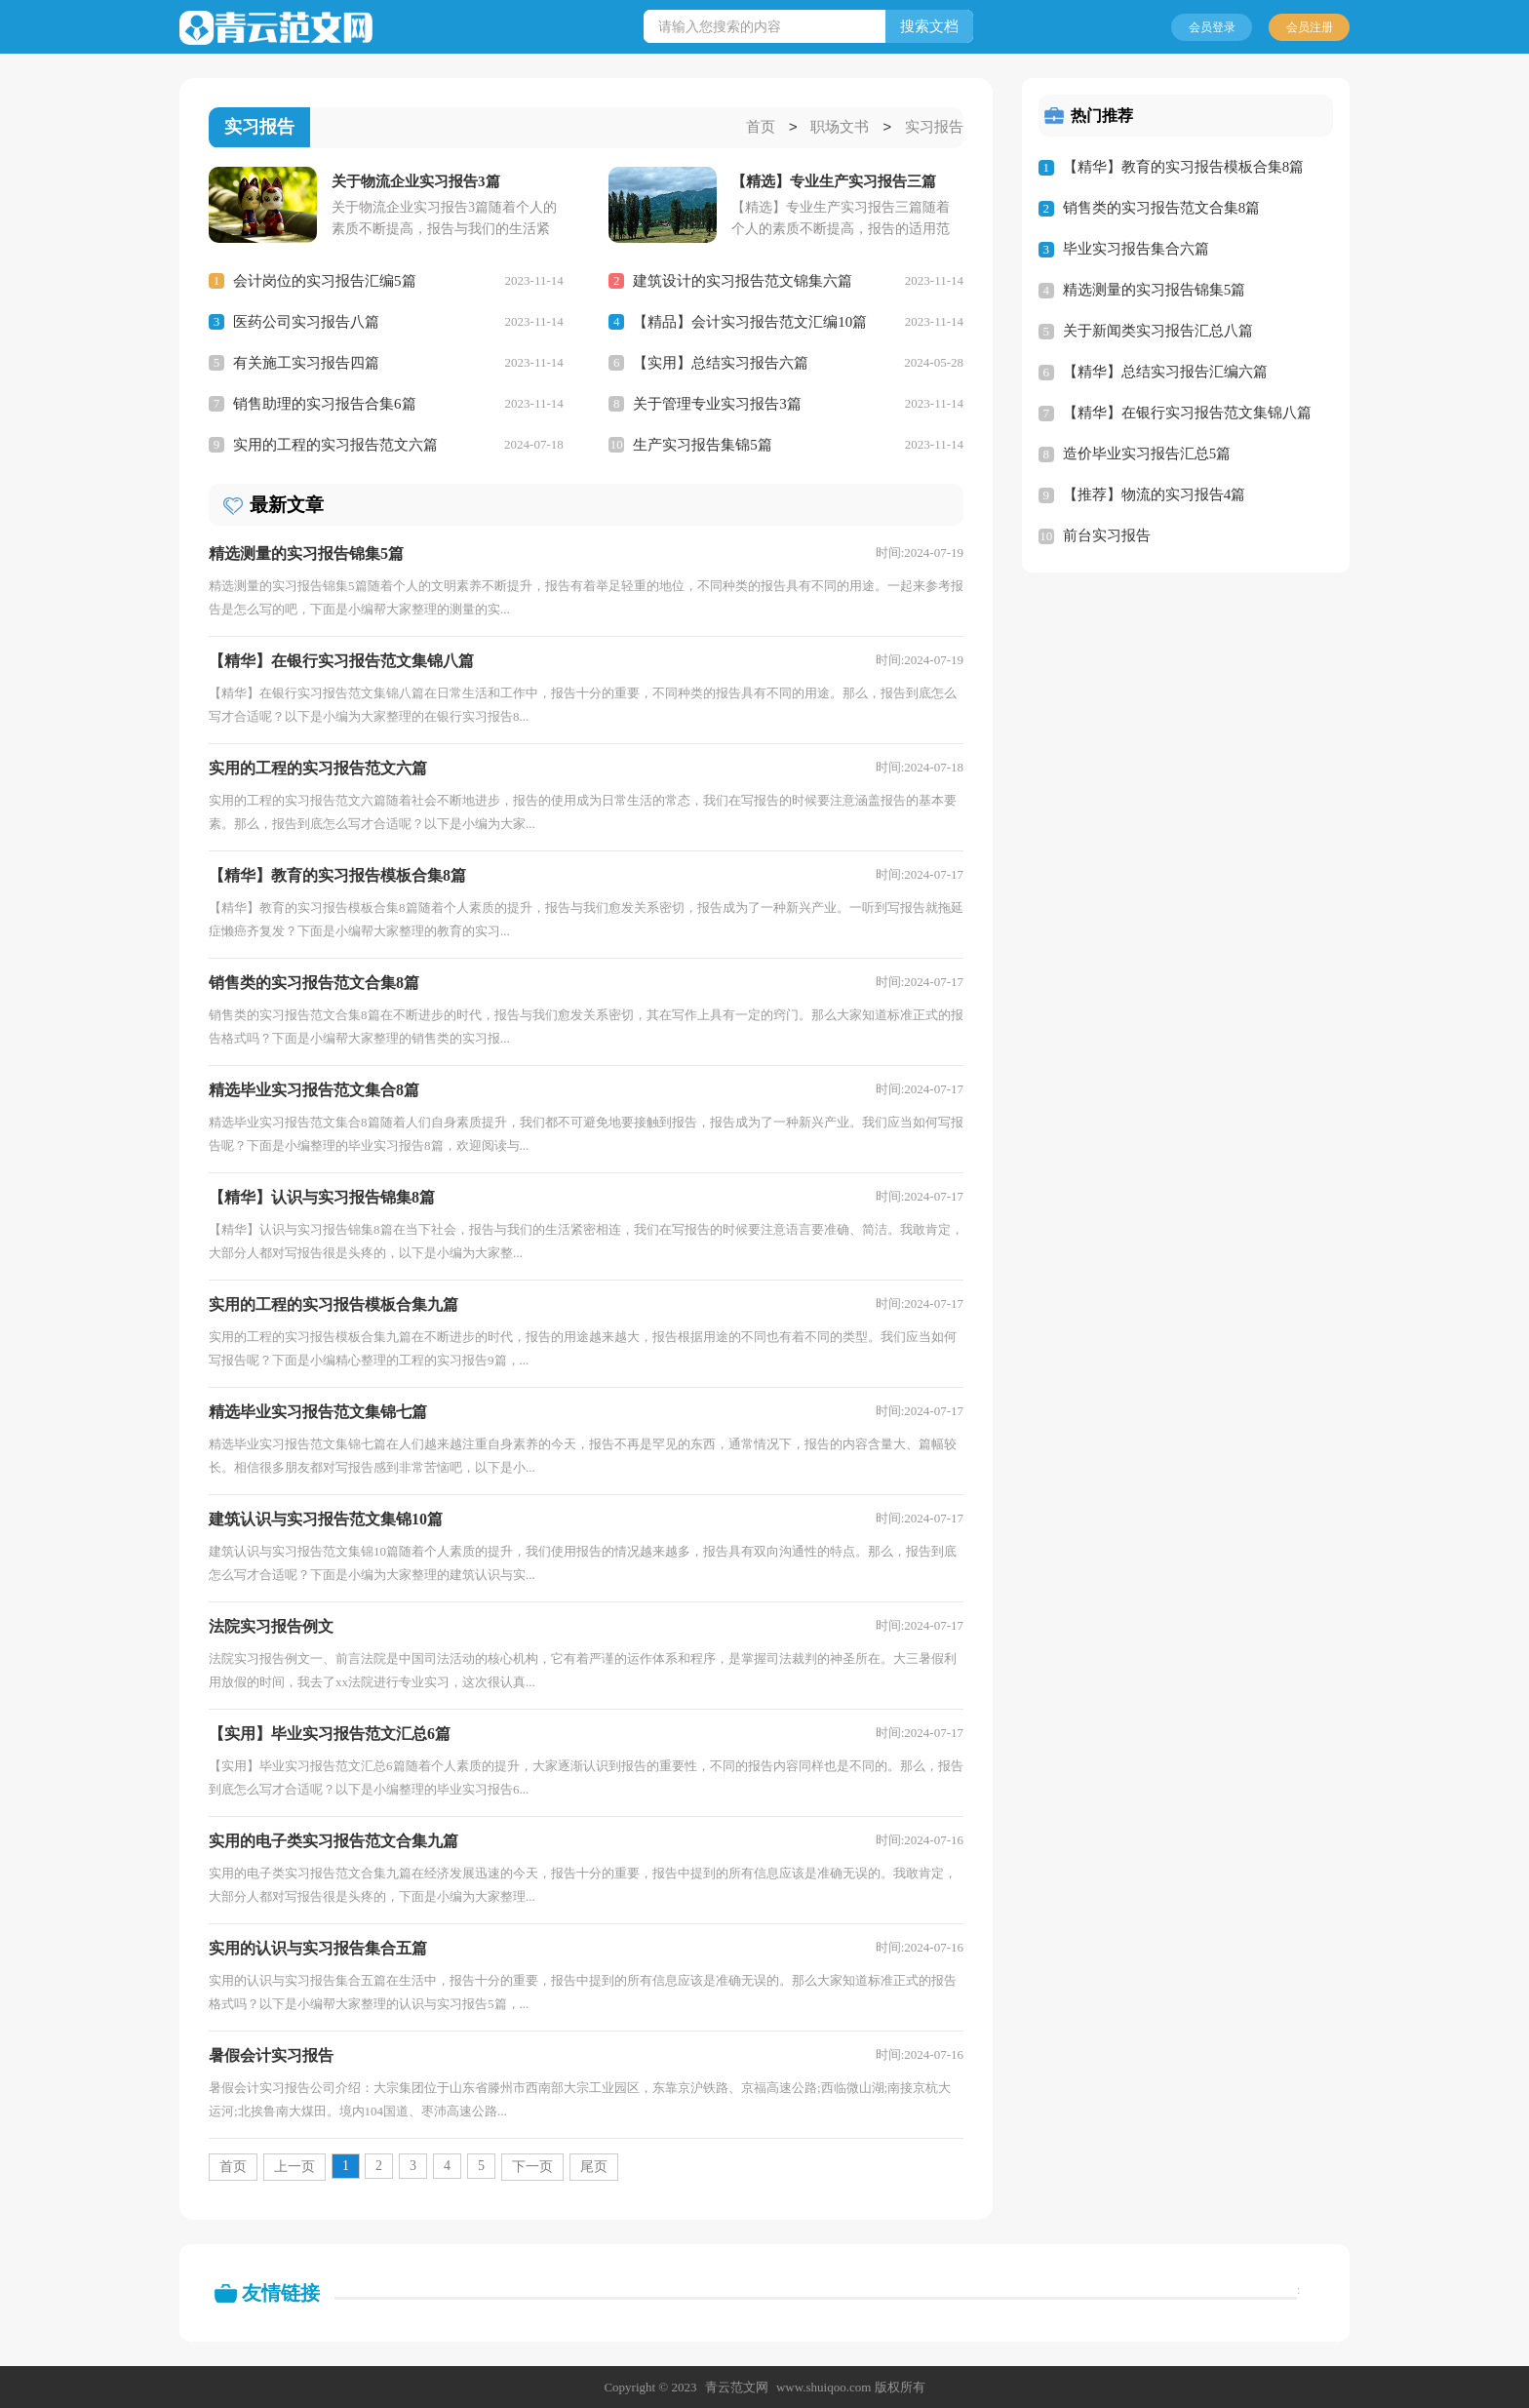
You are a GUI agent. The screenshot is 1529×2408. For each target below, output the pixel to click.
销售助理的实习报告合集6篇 (324, 403)
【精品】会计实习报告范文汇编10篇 (750, 321)
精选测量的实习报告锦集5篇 (1154, 289)
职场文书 (839, 128)
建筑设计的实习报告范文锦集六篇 (742, 280)
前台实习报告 (1107, 535)
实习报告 (934, 128)
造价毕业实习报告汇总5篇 (1147, 453)
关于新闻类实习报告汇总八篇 (1158, 330)
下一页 (532, 2165)
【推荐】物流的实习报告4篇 (1154, 494)
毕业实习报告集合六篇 (1136, 249)
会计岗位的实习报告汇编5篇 (324, 280)
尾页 (594, 2165)
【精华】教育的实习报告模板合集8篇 (1184, 167)
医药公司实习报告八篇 (306, 321)
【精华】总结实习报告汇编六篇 (1165, 371)
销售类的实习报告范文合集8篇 (1162, 208)
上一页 (294, 2165)
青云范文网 (736, 2386)
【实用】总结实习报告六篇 (720, 362)
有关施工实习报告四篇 (306, 362)
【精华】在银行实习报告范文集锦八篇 (1187, 412)
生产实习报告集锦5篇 (702, 444)
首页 (760, 128)
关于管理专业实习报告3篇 (717, 403)
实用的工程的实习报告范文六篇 (335, 444)
